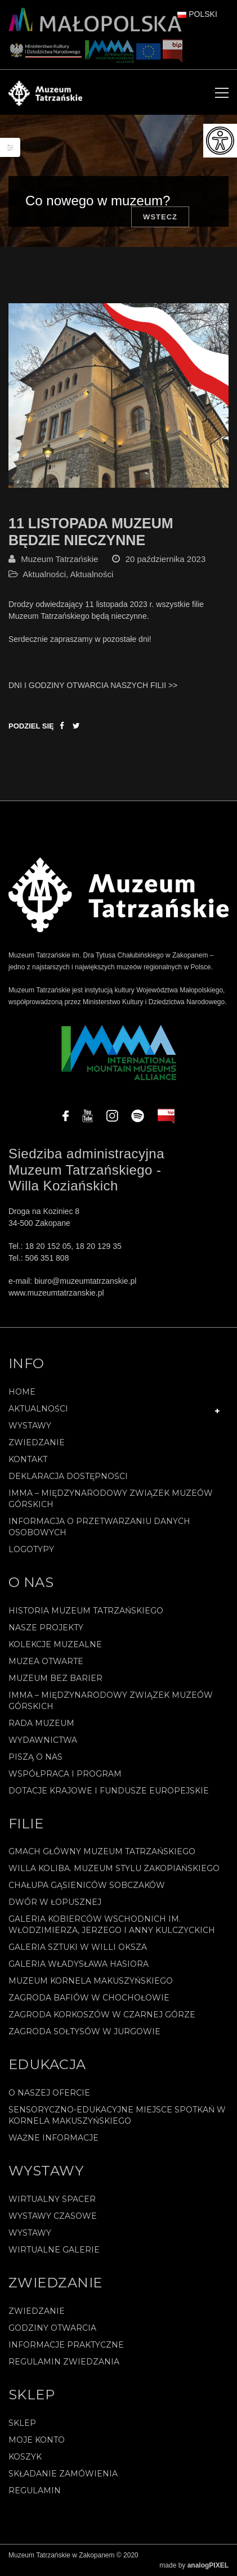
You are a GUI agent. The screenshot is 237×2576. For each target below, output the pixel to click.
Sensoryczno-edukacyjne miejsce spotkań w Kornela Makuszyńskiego (117, 2115)
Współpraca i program (65, 1774)
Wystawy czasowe (52, 2216)
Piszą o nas (35, 1757)
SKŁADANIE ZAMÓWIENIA (63, 2474)
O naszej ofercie (49, 2093)
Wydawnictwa (42, 1740)
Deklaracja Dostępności (68, 1476)
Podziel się (31, 726)
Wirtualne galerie (54, 2250)
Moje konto (36, 2440)
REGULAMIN (34, 2490)
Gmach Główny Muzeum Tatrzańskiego (101, 1851)
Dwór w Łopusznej (54, 1902)
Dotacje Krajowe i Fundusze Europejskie (108, 1791)
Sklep (22, 2423)
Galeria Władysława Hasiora (78, 1964)
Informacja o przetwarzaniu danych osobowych (99, 1526)
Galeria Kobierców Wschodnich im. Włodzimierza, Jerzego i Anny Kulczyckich (111, 1924)
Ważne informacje (53, 2138)
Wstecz (160, 217)
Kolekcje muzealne (55, 1644)
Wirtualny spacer (52, 2199)
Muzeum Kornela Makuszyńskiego (90, 1981)
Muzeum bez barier (55, 1678)
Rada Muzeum (41, 1723)
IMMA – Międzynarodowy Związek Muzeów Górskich (110, 1498)
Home (21, 1392)
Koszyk (25, 2457)
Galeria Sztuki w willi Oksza (77, 1947)
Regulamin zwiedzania (63, 2362)
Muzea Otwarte (45, 1661)
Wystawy (29, 1425)
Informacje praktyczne (66, 2345)
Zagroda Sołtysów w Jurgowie (84, 2031)
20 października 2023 (166, 559)
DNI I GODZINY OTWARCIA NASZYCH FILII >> (92, 685)
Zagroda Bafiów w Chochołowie (88, 1998)
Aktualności (44, 574)
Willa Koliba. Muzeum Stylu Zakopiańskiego (114, 1868)
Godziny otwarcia (52, 2328)
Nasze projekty (45, 1627)
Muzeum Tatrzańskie (59, 559)
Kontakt (27, 1459)
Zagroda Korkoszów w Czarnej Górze (101, 2014)
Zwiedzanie (36, 1442)
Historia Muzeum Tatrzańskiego (85, 1611)
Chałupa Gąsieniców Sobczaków (86, 1885)
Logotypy (31, 1549)
